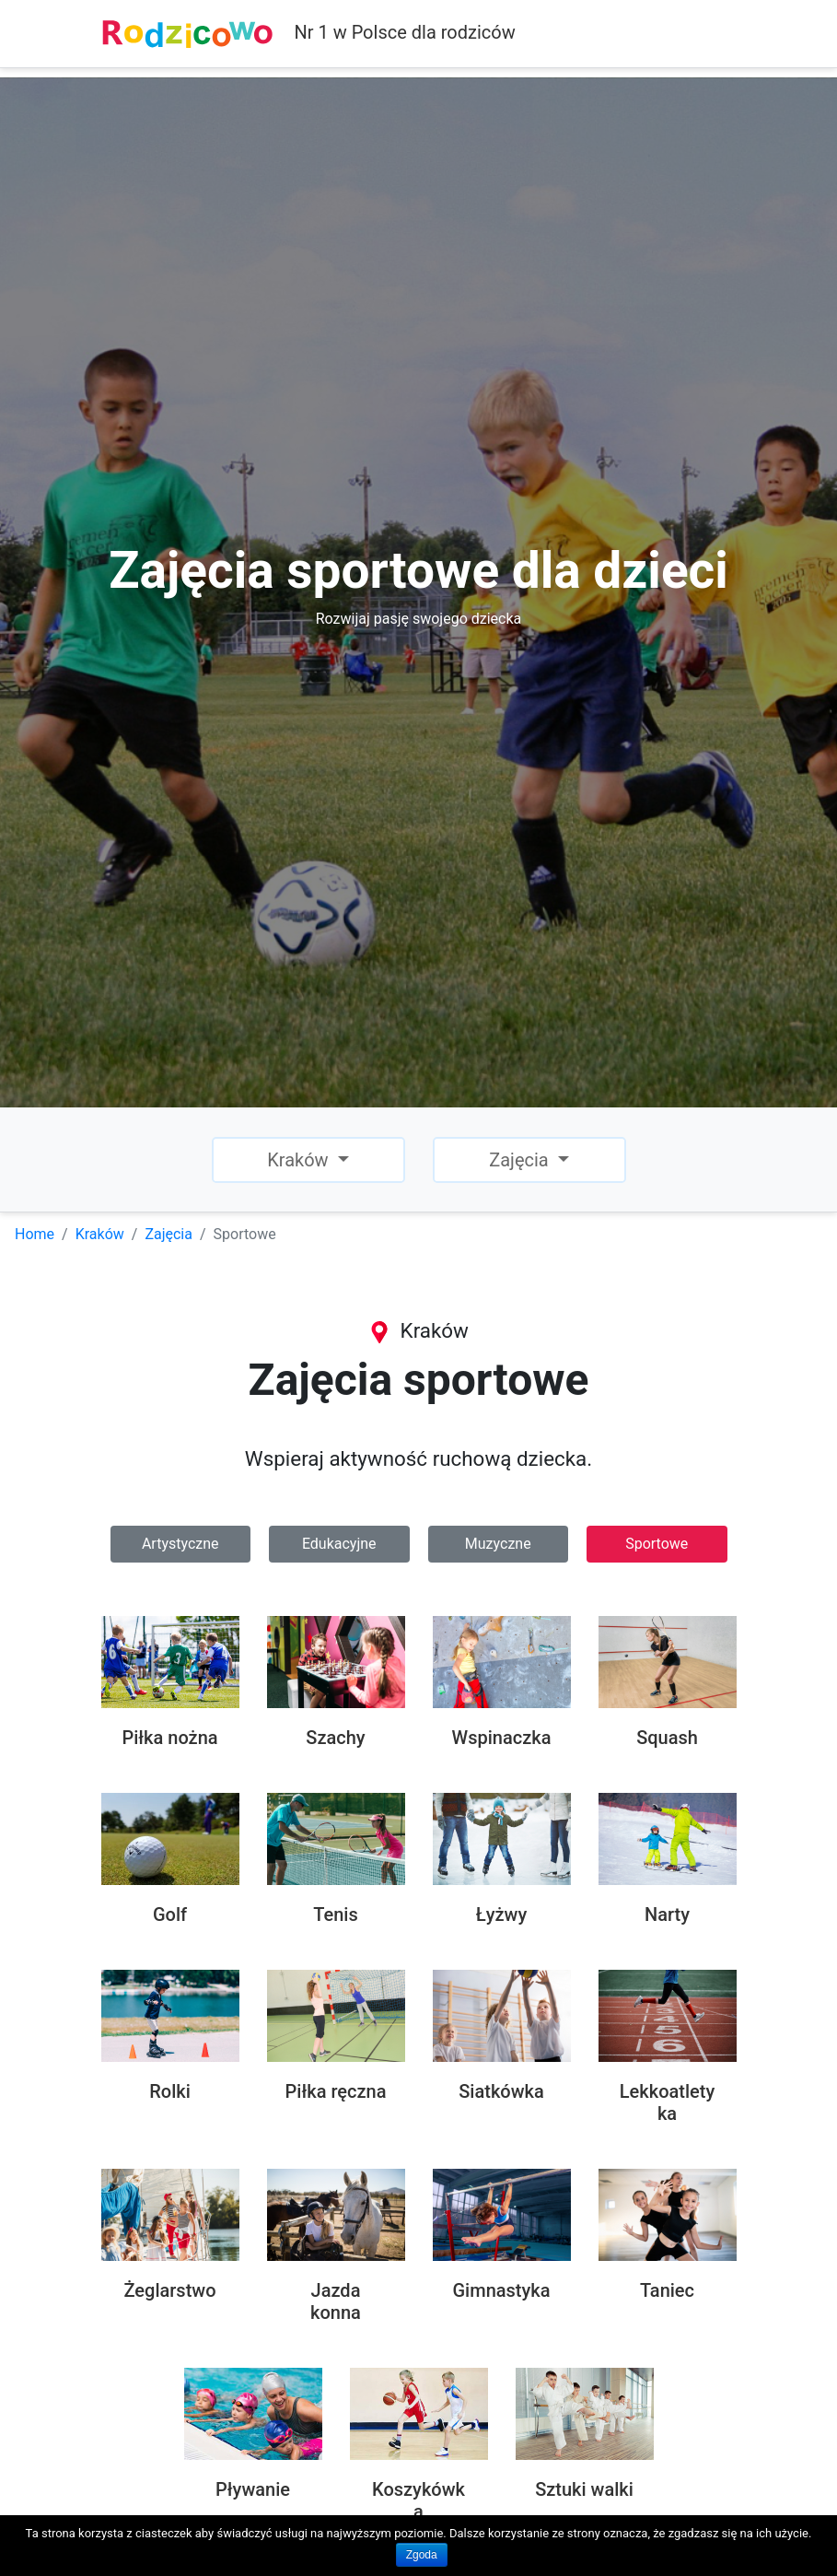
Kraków (100, 1234)
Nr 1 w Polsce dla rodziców (308, 34)
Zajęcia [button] (520, 1160)
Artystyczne (180, 1543)
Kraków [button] (299, 1160)
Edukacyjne (339, 1543)
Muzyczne (498, 1543)
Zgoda (421, 2554)
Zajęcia (168, 1234)
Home (34, 1234)
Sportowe (656, 1543)
